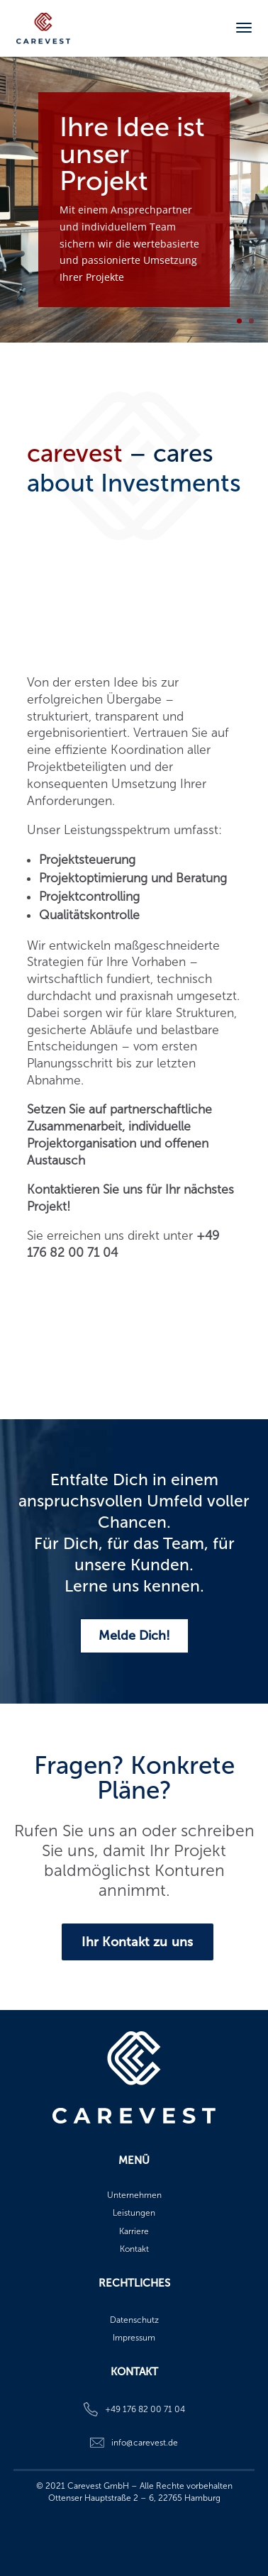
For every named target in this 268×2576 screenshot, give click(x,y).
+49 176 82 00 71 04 (145, 2409)
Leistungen (134, 2213)
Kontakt (134, 2249)
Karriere (134, 2231)
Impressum (134, 2338)
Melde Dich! (134, 1635)
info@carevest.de (144, 2443)
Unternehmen (134, 2195)
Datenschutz (134, 2320)
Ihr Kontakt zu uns (137, 1942)
